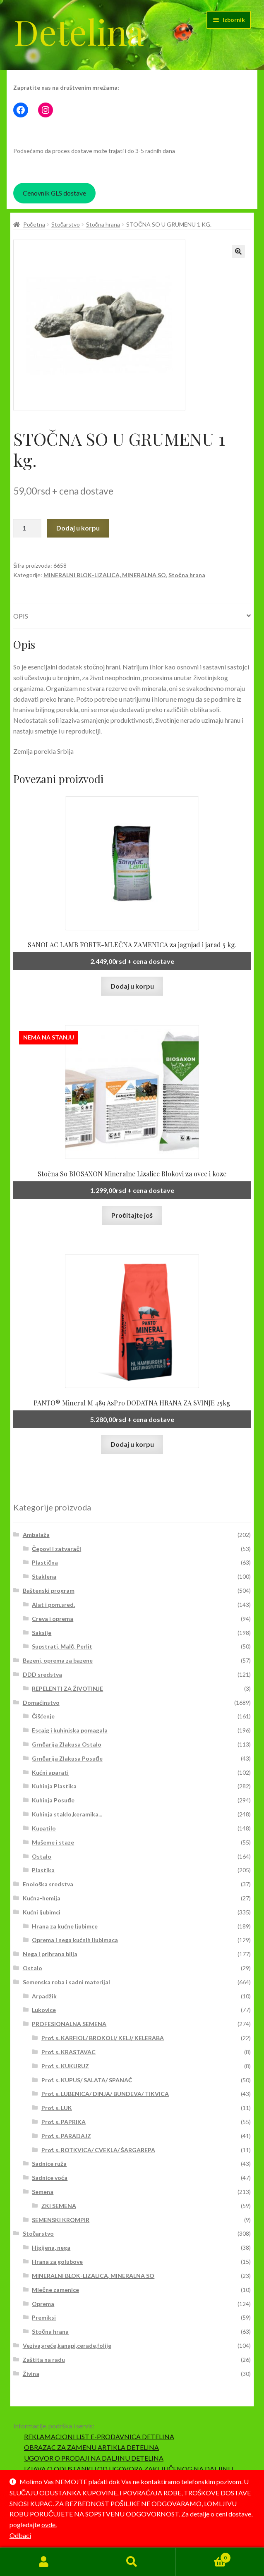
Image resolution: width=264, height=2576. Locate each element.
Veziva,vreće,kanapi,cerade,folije (67, 2345)
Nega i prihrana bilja (50, 1953)
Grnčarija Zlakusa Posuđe (67, 1758)
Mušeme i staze (53, 1842)
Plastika (43, 1869)
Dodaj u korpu (78, 528)
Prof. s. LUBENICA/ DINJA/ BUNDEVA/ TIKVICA (105, 2093)
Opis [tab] (20, 616)
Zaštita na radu (44, 2359)
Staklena (44, 1576)
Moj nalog (44, 2562)
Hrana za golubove (57, 2261)
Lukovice (44, 2009)
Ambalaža (36, 1534)
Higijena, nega (51, 2247)
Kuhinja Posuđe (53, 1800)
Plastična (45, 1562)
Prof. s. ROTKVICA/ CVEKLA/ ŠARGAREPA (98, 2149)
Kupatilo (44, 1828)
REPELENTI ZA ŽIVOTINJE (67, 1688)
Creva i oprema (52, 1618)
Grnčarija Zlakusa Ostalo (66, 1744)
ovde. (49, 2524)
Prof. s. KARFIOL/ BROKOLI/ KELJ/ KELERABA (102, 2037)
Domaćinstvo (41, 1702)
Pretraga (132, 2562)
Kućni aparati (50, 1772)
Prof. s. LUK (56, 2107)
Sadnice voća (49, 2177)
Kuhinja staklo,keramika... (67, 1814)
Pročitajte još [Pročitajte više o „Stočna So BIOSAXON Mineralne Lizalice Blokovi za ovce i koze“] (132, 1215)
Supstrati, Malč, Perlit (62, 1646)
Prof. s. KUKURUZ (65, 2065)
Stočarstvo (65, 224)
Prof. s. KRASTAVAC (68, 2051)
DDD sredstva (42, 1674)
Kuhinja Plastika (54, 1786)
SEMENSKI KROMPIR (60, 2219)
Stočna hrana (103, 224)
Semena (42, 2191)
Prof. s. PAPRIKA (63, 2121)
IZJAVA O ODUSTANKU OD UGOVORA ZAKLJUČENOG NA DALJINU (128, 2469)
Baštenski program (48, 1590)
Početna (34, 224)
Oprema (43, 2303)
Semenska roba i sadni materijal (66, 1982)
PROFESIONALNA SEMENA (69, 2023)
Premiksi (44, 2317)
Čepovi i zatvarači (56, 1548)
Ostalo (41, 1856)
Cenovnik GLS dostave (54, 193)
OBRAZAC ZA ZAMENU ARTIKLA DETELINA (91, 2447)
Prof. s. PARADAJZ (66, 2135)
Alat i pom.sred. (53, 1604)
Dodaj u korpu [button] (132, 986)
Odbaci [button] (20, 2535)
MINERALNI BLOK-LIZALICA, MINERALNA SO (104, 574)
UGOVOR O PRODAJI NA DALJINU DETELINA (93, 2458)
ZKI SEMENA (58, 2205)
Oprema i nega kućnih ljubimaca (75, 1939)
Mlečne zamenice (55, 2289)
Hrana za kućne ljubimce (65, 1926)
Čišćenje (43, 1716)
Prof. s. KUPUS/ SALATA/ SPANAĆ (86, 2080)
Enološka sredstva (48, 1884)
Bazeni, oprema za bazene (58, 1660)
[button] (238, 251)
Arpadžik (44, 1996)
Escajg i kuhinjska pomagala (70, 1730)
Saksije (41, 1632)
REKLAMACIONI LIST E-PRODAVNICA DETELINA (99, 2436)
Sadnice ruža (49, 2163)
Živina (31, 2373)
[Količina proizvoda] (27, 528)
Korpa (203, 2556)
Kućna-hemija (41, 1898)
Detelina (78, 31)
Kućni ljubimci (41, 1912)
